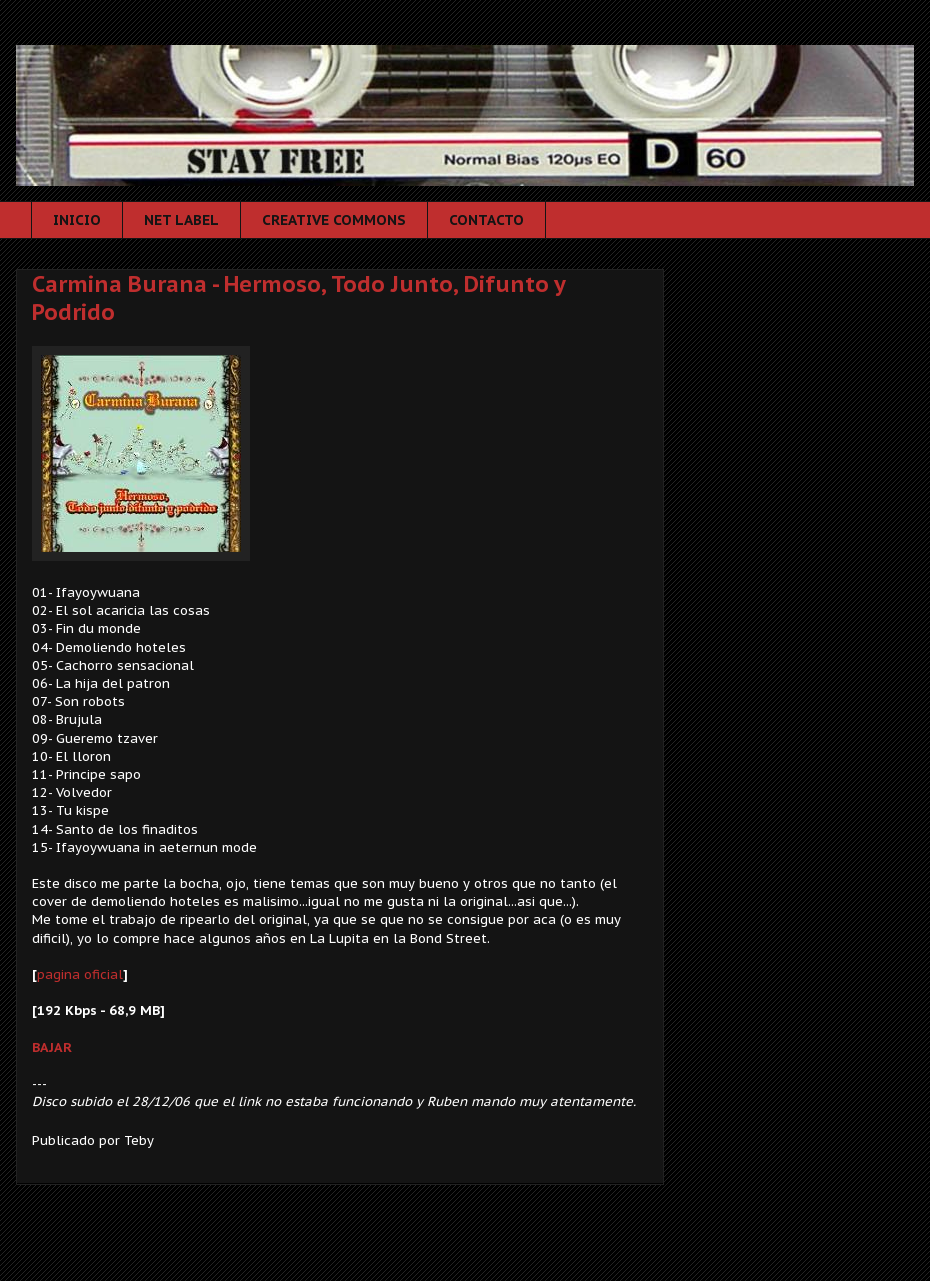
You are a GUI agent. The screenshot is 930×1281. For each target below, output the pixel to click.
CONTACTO (486, 220)
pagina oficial (80, 974)
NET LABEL (181, 220)
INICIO (77, 220)
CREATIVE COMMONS (334, 220)
